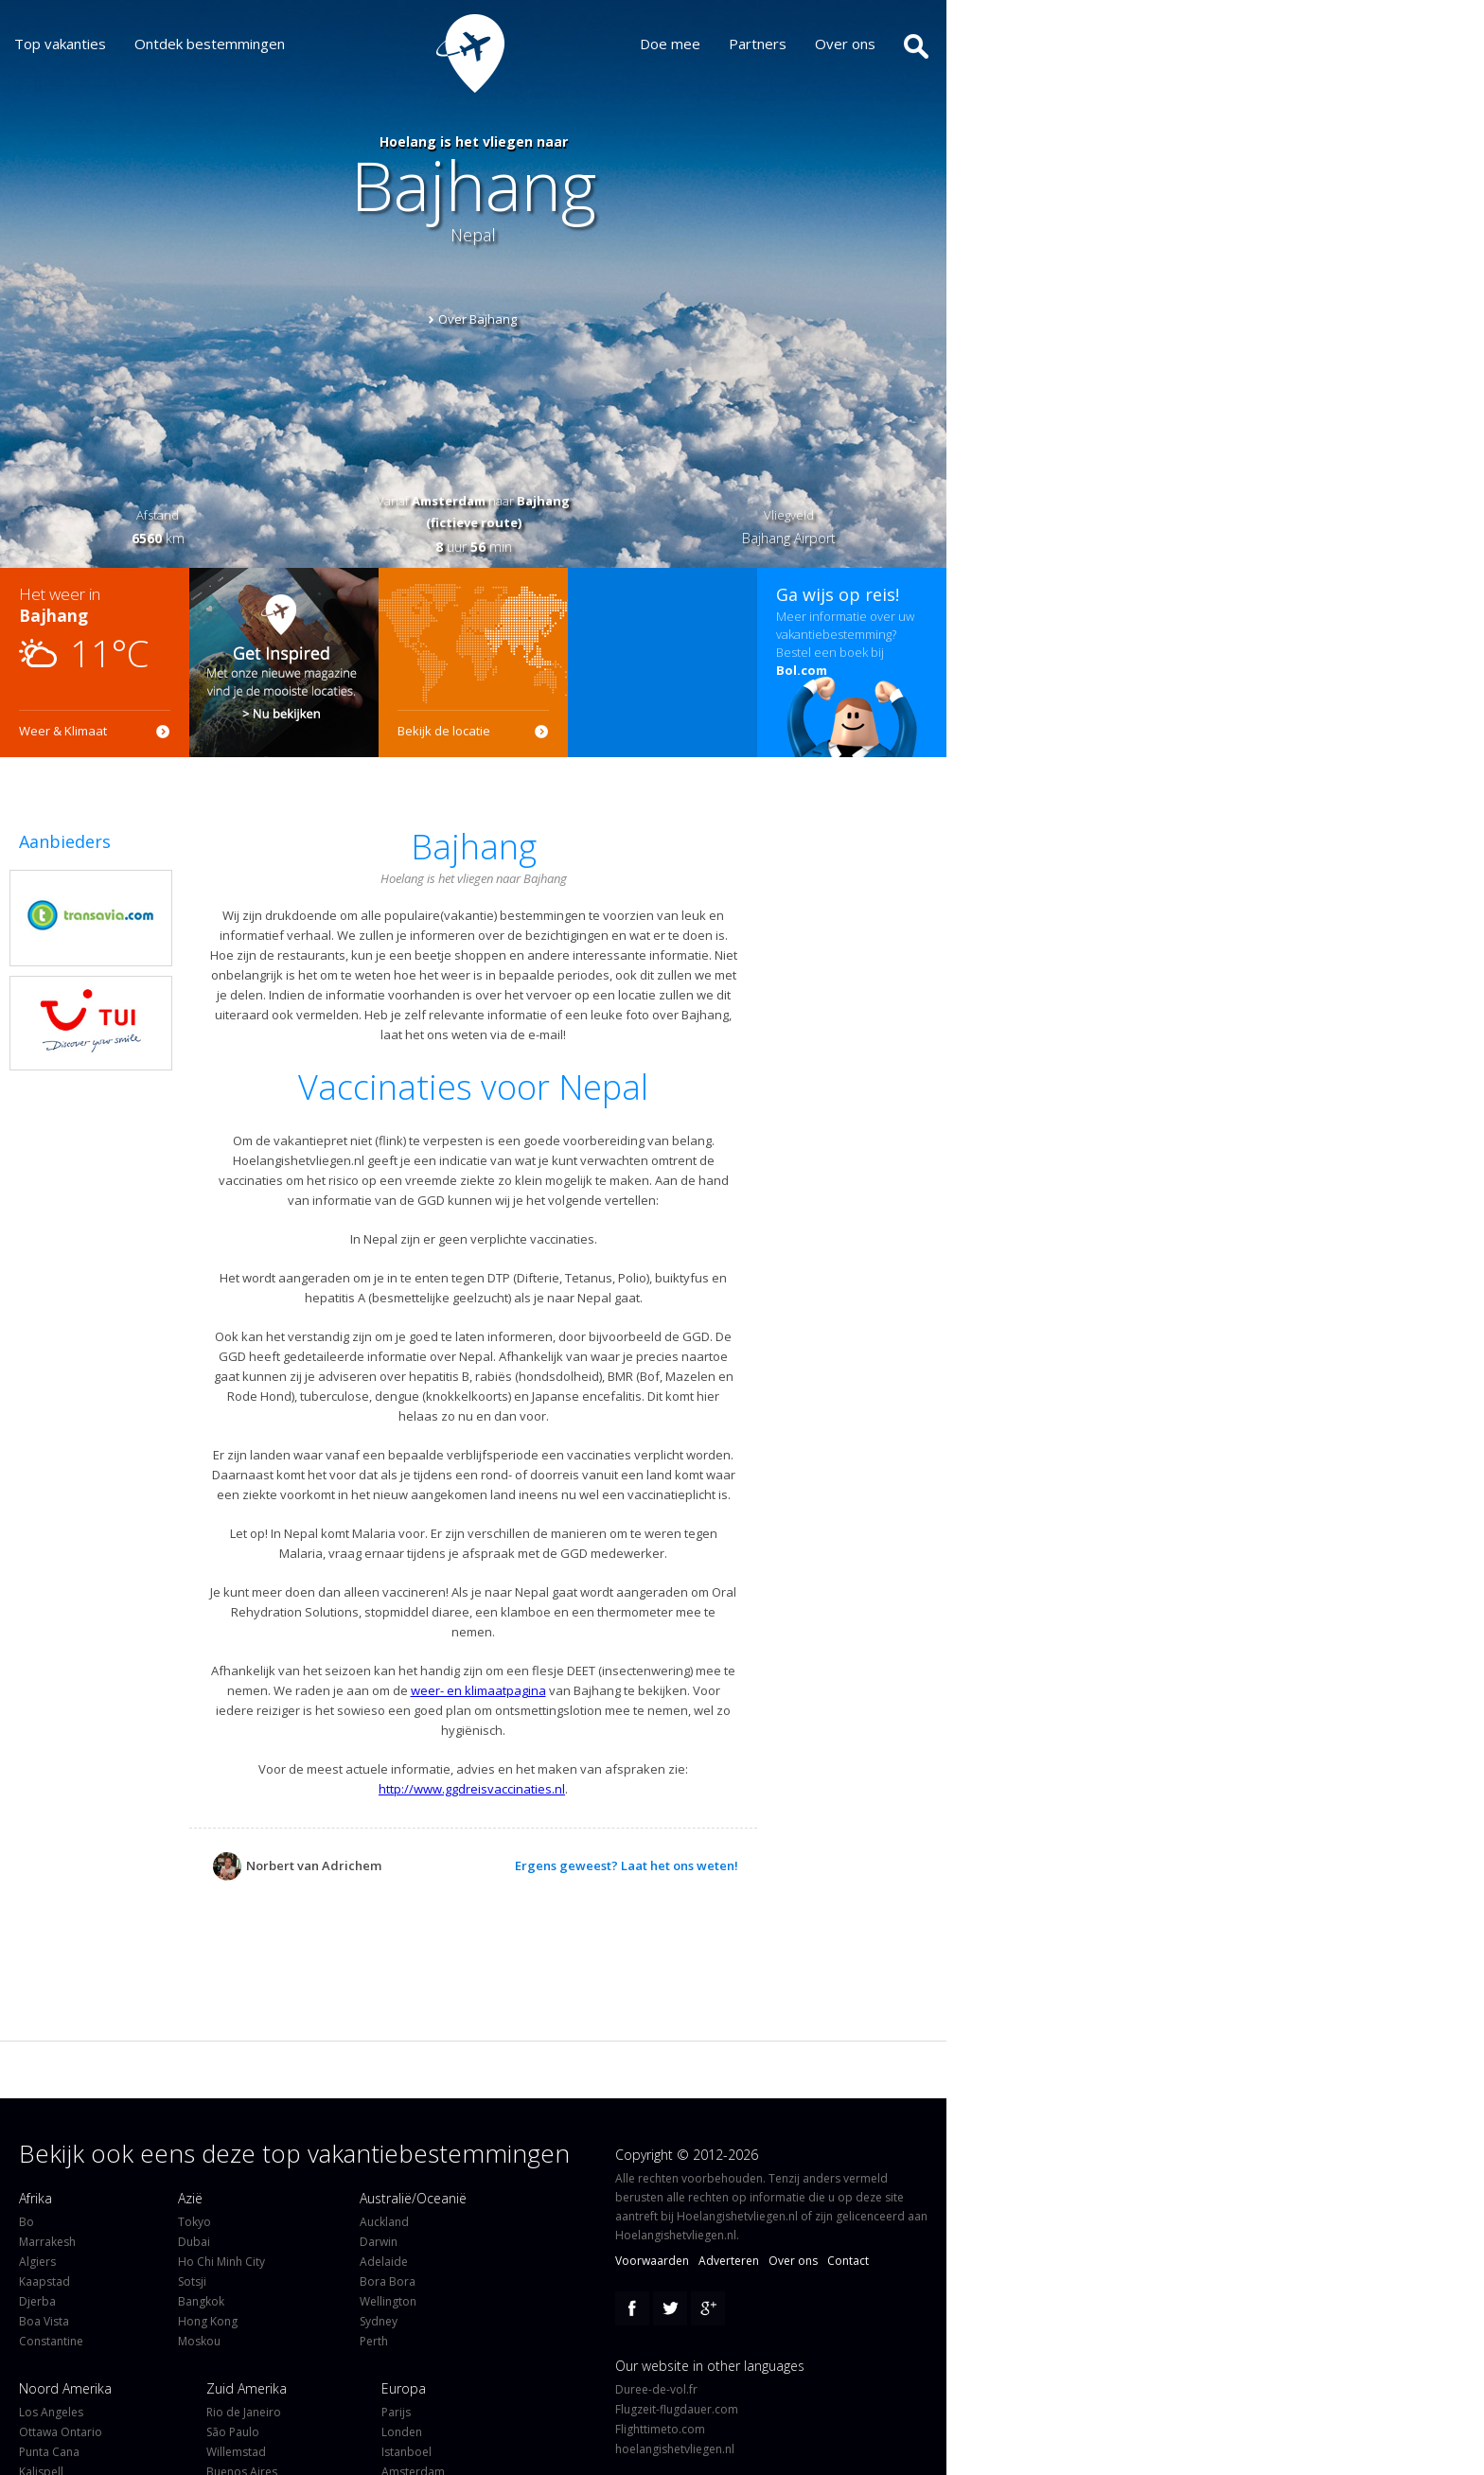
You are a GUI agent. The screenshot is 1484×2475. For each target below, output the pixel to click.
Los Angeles (51, 2412)
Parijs (396, 2412)
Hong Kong (208, 2321)
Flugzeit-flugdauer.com (676, 2409)
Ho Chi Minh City (221, 2262)
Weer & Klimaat (63, 730)
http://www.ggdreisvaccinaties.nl (472, 1788)
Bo (26, 2222)
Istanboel (406, 2452)
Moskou (199, 2341)
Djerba (37, 2301)
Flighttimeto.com (660, 2429)
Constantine (51, 2341)
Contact (848, 2261)
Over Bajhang (477, 318)
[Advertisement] (662, 662)
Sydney (379, 2321)
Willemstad (236, 2452)
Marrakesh (47, 2242)
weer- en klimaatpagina (478, 1690)
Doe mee (684, 43)
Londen (401, 2432)
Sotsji (192, 2281)
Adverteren (728, 2261)
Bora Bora (387, 2281)
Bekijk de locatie (444, 730)
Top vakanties (60, 43)
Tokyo (194, 2222)
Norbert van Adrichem (297, 1866)
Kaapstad (44, 2281)
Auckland (384, 2222)
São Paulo (232, 2432)
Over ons (859, 43)
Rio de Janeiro (243, 2412)
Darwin (379, 2242)
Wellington (388, 2301)
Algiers (37, 2262)
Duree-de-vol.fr (656, 2389)
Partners (772, 43)
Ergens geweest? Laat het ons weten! (626, 1865)
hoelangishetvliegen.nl (674, 2449)
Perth (374, 2341)
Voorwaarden (652, 2261)
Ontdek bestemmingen (209, 43)
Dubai (194, 2242)
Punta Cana (49, 2452)
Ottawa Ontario (60, 2432)
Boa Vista (44, 2321)
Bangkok (201, 2301)
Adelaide (384, 2262)
